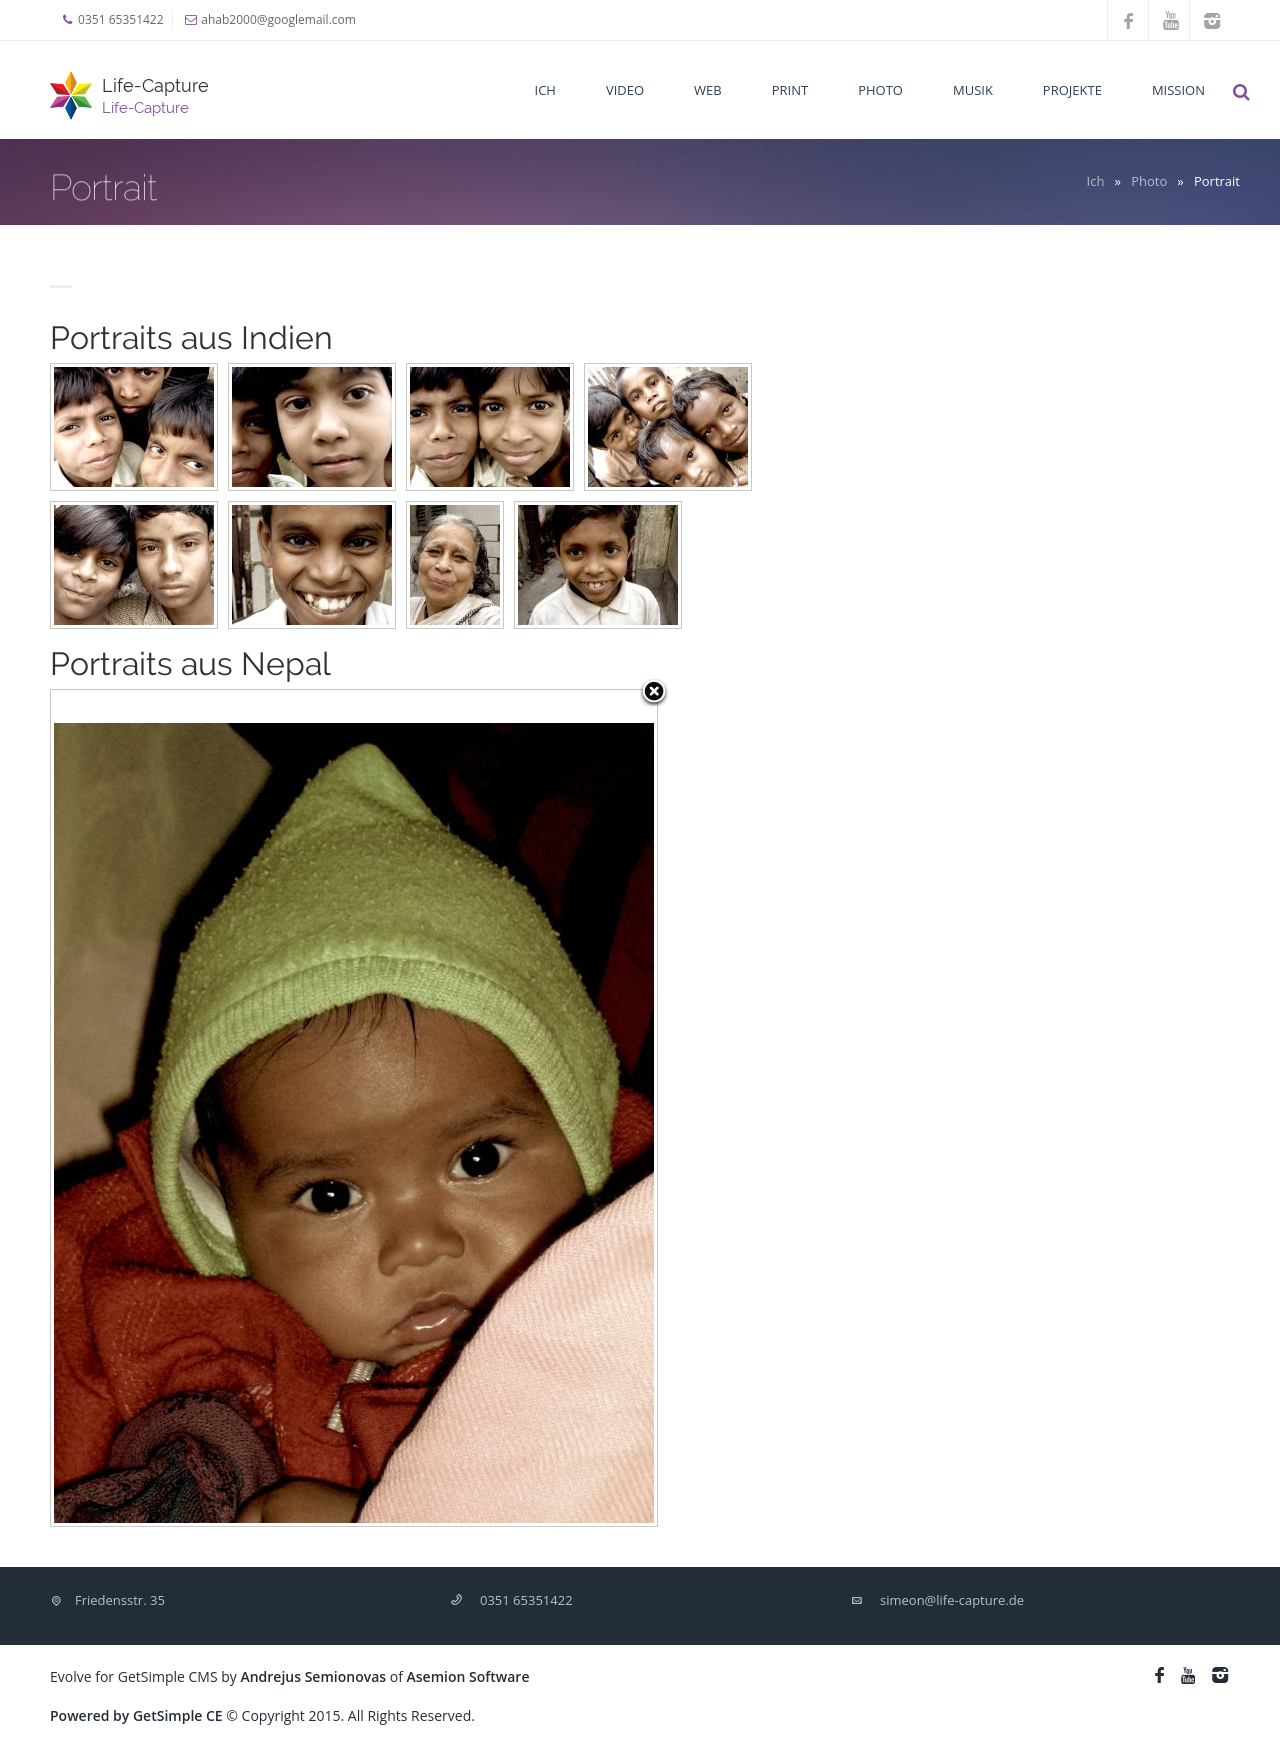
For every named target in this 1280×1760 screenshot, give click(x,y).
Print (790, 90)
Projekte (1072, 90)
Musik (973, 90)
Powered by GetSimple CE (136, 1715)
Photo (880, 90)
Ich (545, 90)
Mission (1178, 90)
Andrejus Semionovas (313, 1676)
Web (708, 90)
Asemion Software (468, 1676)
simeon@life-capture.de (952, 1600)
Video (625, 90)
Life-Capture (155, 85)
